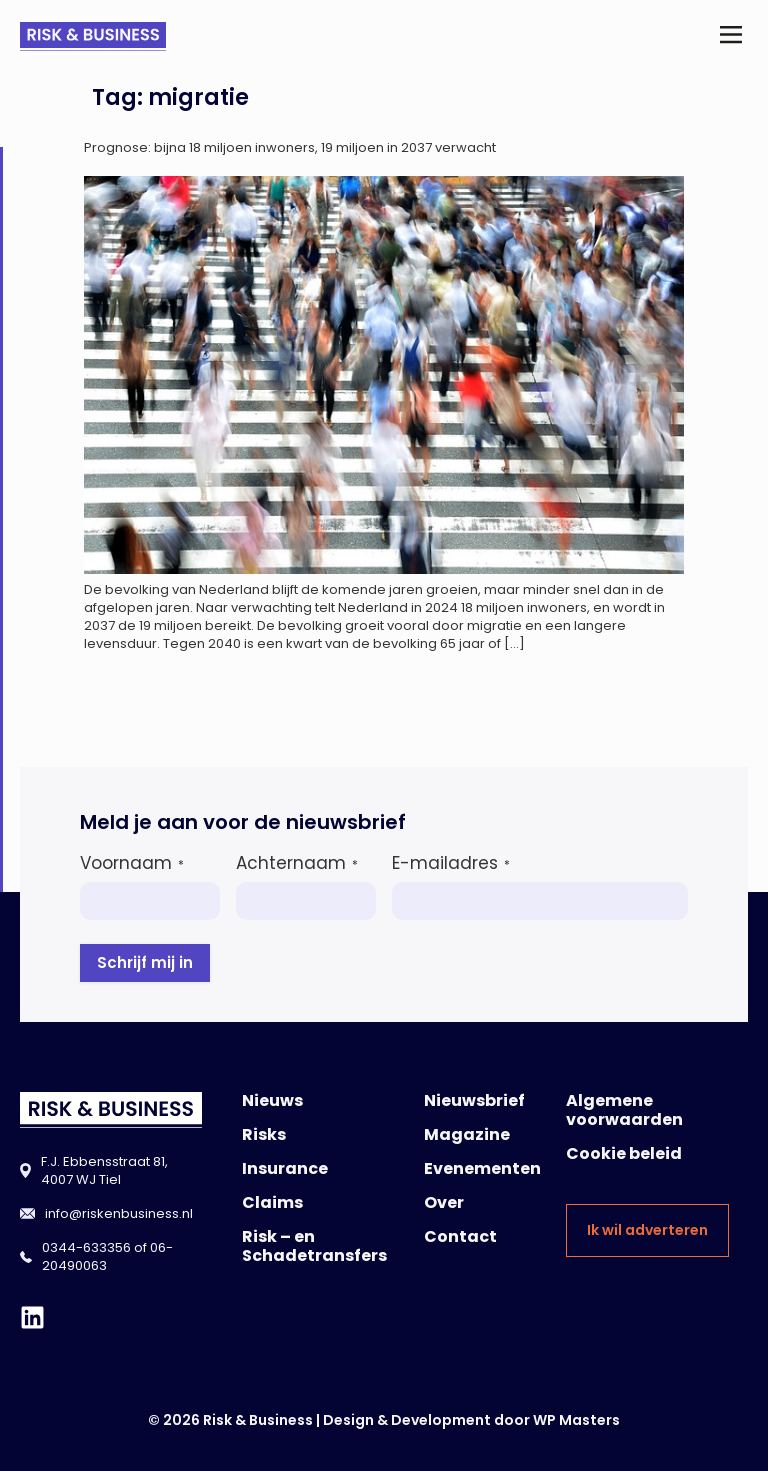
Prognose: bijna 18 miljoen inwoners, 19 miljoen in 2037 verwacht (290, 147)
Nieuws (272, 1100)
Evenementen (482, 1168)
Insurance (285, 1168)
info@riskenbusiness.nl (119, 1213)
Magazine (467, 1134)
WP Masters (576, 1420)
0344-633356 (86, 1247)
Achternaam (297, 863)
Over (444, 1202)
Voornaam (132, 863)
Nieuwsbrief (474, 1100)
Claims (272, 1202)
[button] (731, 36)
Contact (460, 1236)
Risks (264, 1134)
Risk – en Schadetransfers (314, 1246)
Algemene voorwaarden (624, 1110)
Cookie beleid (624, 1153)
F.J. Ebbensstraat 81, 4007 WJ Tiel (104, 1170)
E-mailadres (451, 863)
